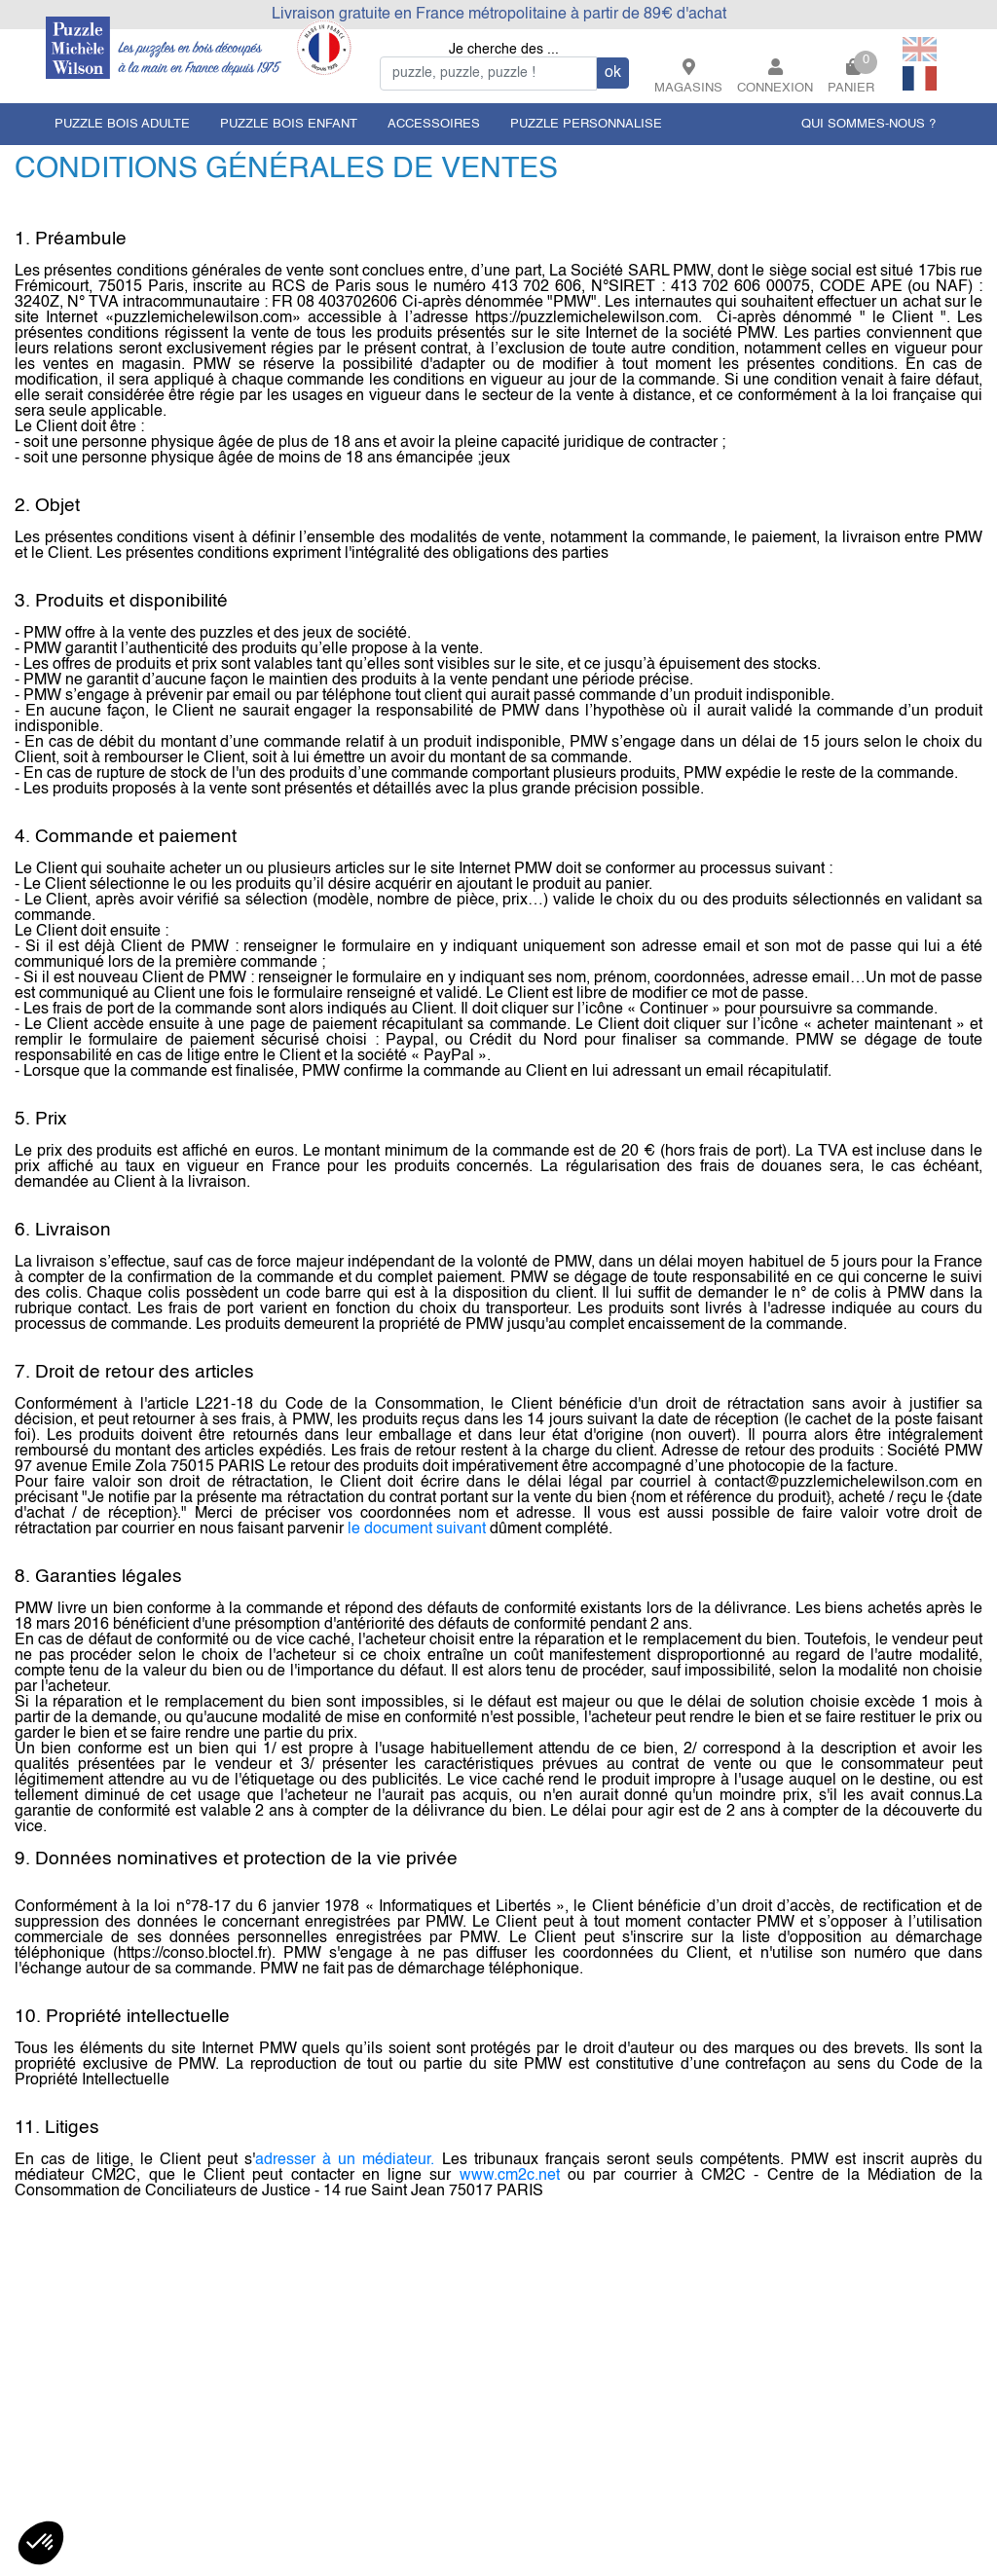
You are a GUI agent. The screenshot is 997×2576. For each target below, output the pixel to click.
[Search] (488, 73)
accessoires (434, 124)
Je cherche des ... (504, 49)
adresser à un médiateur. (344, 2160)
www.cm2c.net (510, 2176)
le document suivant (417, 1529)
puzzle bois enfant (288, 124)
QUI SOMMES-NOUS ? (868, 124)
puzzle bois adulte (122, 124)
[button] (41, 2543)
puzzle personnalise (586, 124)
